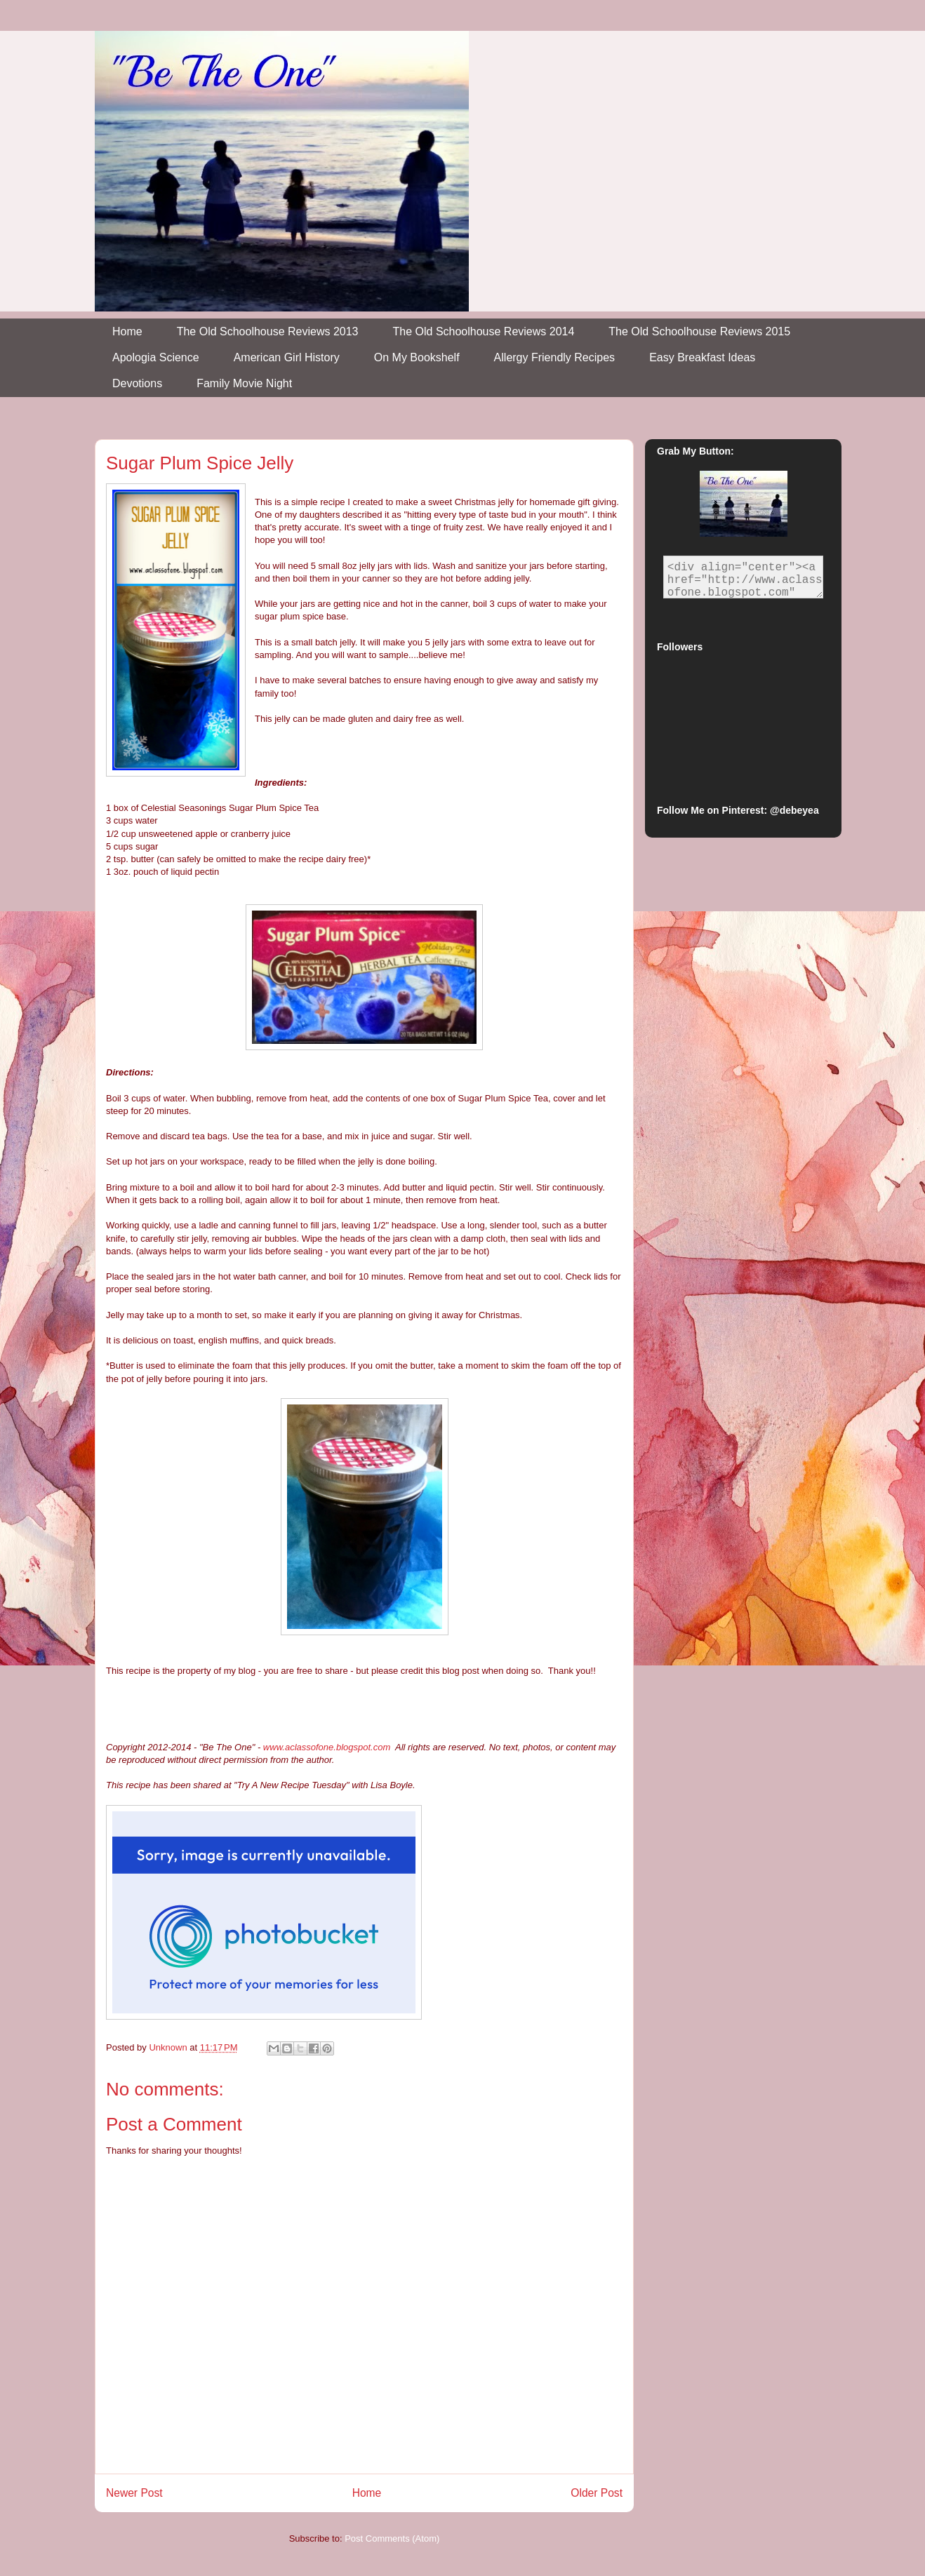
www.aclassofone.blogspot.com (326, 1747)
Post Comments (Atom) (392, 2538)
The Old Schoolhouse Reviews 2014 (484, 331)
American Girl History (287, 357)
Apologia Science (155, 357)
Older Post (597, 2493)
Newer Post (134, 2493)
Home (127, 331)
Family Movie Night (244, 383)
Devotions (137, 383)
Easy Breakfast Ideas (702, 357)
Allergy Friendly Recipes (554, 357)
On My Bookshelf (417, 357)
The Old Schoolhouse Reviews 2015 (699, 331)
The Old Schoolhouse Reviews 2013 (268, 331)
